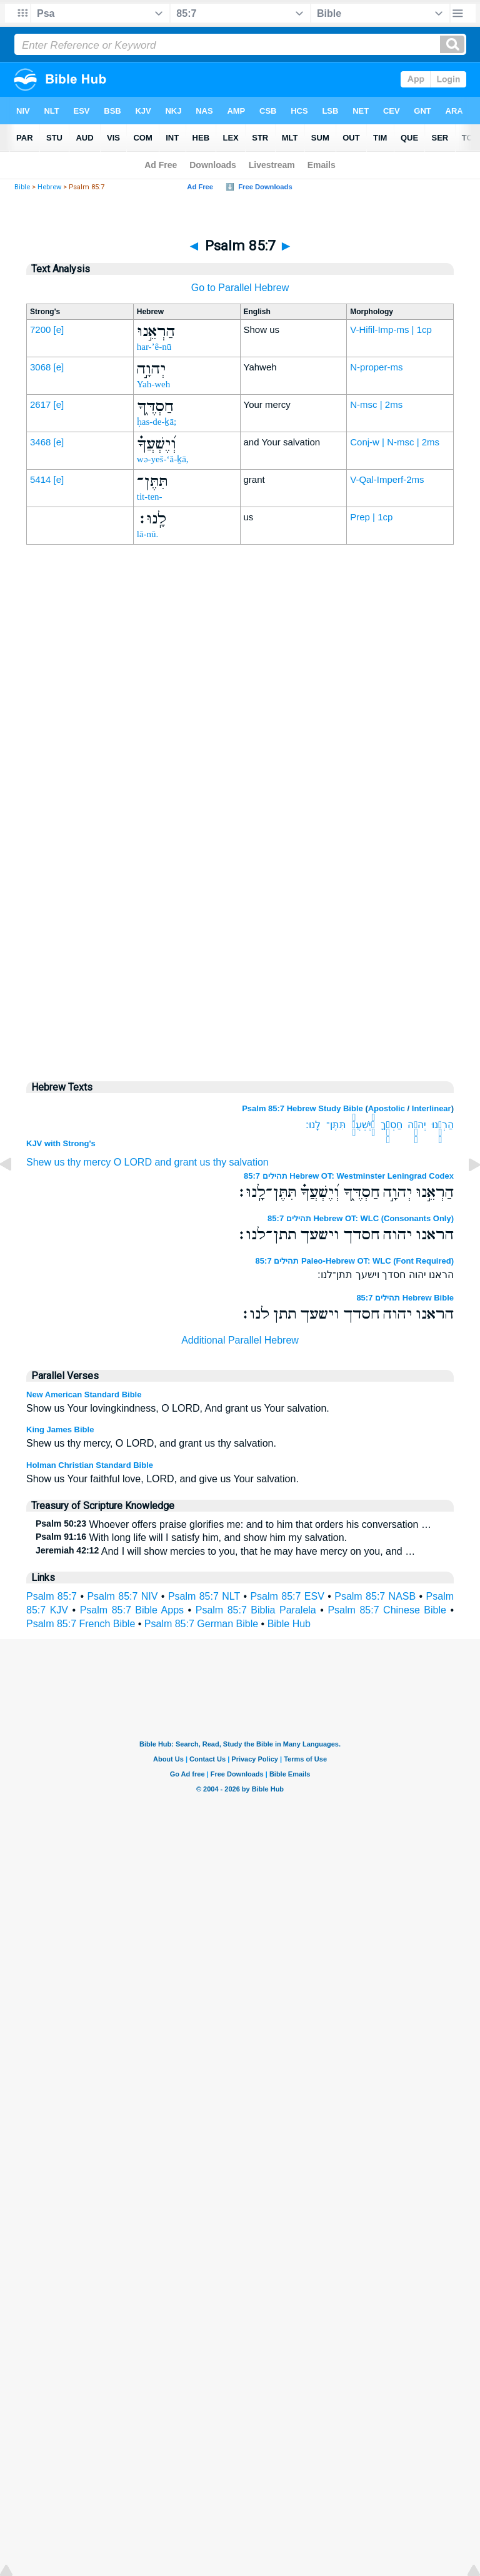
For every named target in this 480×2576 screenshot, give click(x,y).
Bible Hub (289, 1623)
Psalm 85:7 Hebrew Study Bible (302, 1108)
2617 (40, 404)
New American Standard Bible (83, 1394)
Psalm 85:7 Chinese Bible (387, 1610)
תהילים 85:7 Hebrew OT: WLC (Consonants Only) (361, 1218)
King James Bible (60, 1429)
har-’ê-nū (154, 347)
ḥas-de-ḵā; (156, 422)
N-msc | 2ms (376, 404)
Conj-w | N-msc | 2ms (394, 442)
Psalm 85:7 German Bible (201, 1623)
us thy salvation (233, 1162)
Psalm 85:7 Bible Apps (132, 1610)
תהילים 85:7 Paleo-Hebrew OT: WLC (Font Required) (355, 1261)
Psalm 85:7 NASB (375, 1596)
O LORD (133, 1162)
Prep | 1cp (371, 517)
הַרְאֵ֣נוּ (443, 1124)
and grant (175, 1162)
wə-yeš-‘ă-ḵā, (163, 459)
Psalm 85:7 (51, 1596)
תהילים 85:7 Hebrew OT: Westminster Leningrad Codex (349, 1176)
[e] (59, 329)
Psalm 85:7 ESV (287, 1596)
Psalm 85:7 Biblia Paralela (256, 1610)
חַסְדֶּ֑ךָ (391, 1124)
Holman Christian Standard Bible (89, 1465)
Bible (22, 187)
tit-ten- (149, 497)
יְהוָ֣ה (417, 1124)
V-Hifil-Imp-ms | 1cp (391, 329)
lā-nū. (148, 534)
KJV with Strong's (61, 1143)
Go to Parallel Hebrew (240, 287)
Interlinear (431, 1108)
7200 (40, 329)
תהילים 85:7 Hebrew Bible (405, 1297)
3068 (40, 367)
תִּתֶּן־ (336, 1124)
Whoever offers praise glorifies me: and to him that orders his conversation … (233, 1524)
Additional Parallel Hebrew (240, 1340)
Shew (38, 1162)
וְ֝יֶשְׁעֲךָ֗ (363, 1124)
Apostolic (386, 1108)
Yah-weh (153, 384)
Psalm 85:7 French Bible (80, 1623)
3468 (40, 442)
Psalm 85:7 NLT (204, 1596)
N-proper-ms (376, 367)
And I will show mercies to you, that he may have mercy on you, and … (225, 1551)
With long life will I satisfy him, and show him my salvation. (191, 1537)
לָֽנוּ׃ (313, 1124)
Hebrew (49, 187)
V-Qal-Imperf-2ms (387, 479)
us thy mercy (82, 1162)
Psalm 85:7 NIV (122, 1596)
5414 (40, 479)
